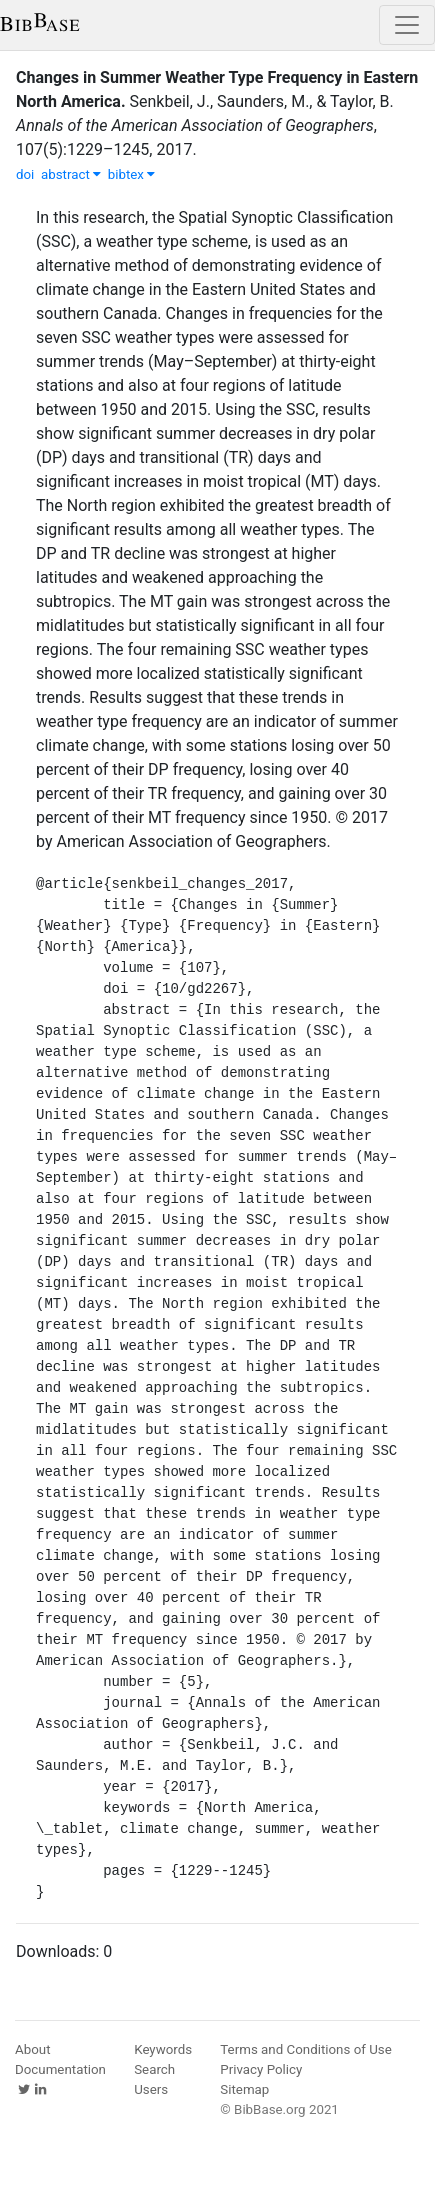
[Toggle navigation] (407, 25)
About (33, 2049)
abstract (71, 174)
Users (151, 2089)
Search (154, 2069)
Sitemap (244, 2089)
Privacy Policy (261, 2069)
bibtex (132, 174)
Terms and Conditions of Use (305, 2049)
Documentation (60, 2069)
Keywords (163, 2049)
